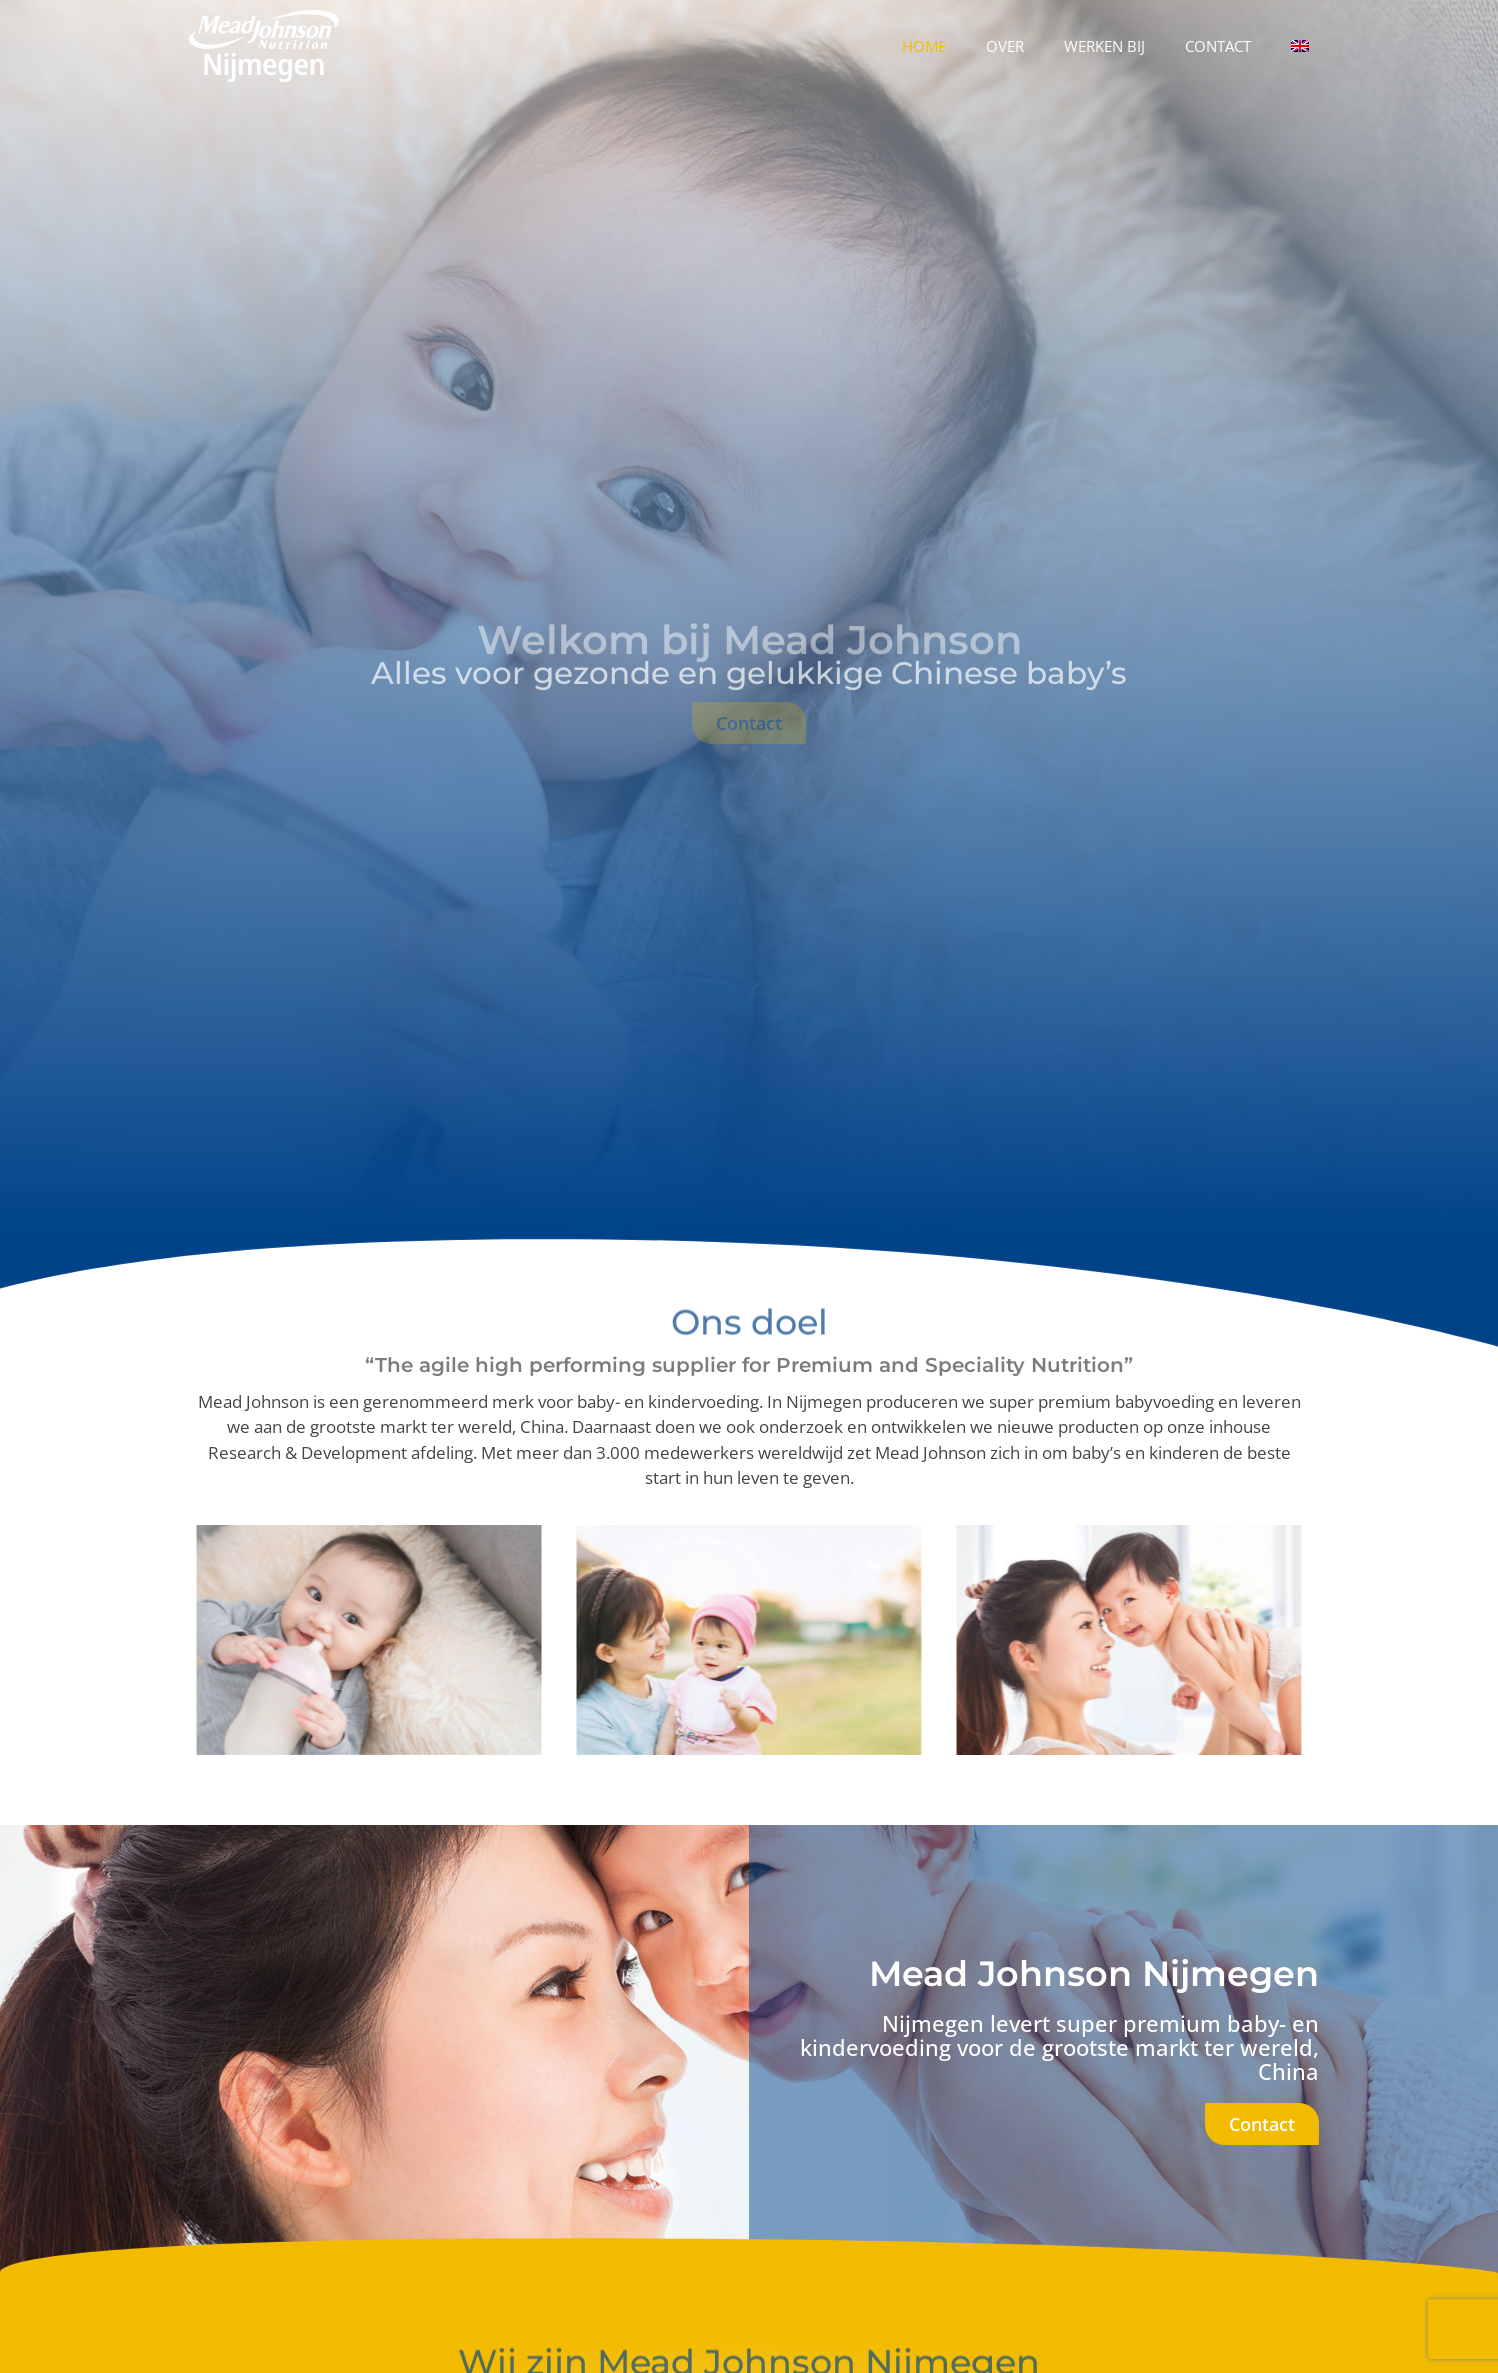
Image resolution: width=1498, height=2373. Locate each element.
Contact (1218, 46)
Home (924, 46)
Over (1005, 46)
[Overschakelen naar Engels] (1300, 46)
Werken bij (1104, 46)
